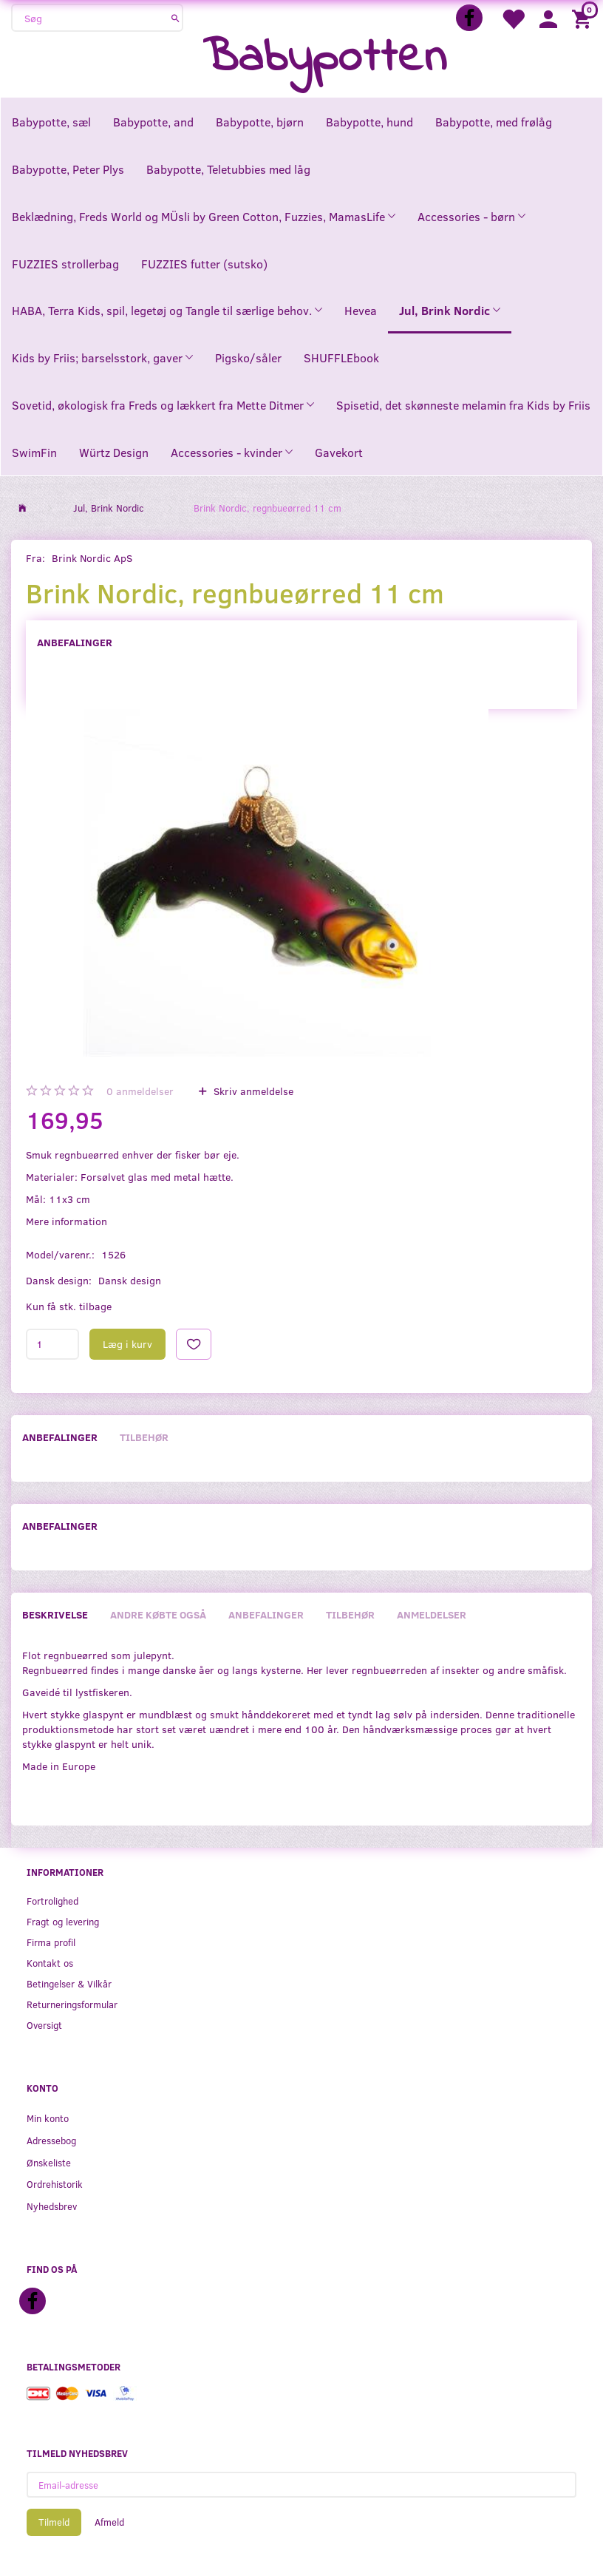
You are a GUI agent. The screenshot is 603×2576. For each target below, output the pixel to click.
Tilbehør (144, 1437)
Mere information (66, 1221)
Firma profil (51, 1942)
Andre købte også (158, 1614)
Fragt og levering (63, 1921)
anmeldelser (140, 1091)
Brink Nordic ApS (92, 558)
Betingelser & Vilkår (69, 1983)
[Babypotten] (324, 58)
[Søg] (175, 17)
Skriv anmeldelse (252, 1091)
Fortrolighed (52, 1900)
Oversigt (44, 2025)
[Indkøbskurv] (584, 18)
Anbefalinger (74, 642)
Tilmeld (53, 2522)
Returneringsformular (72, 2004)
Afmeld (109, 2522)
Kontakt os (50, 1962)
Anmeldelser (431, 1614)
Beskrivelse (55, 1614)
